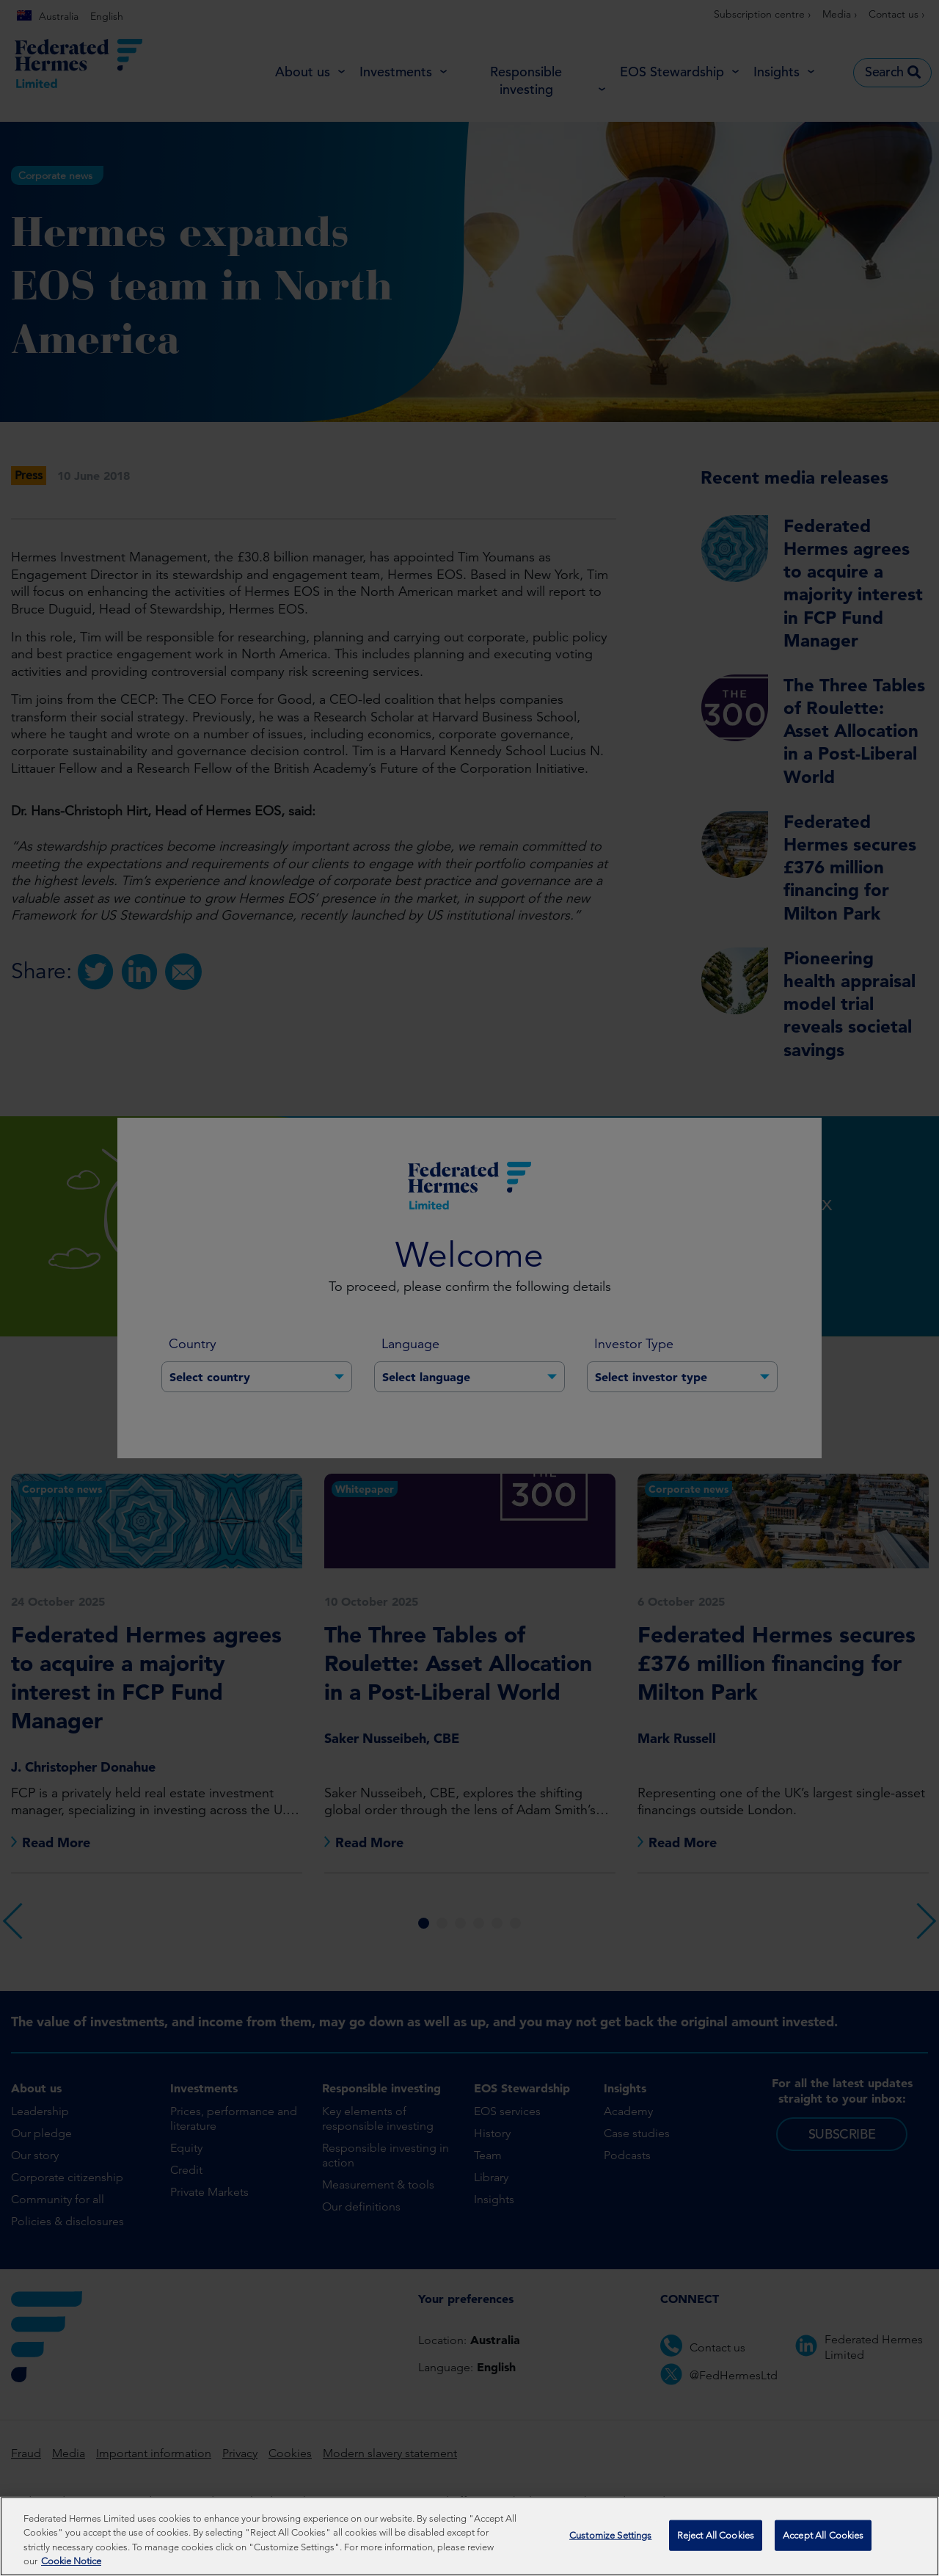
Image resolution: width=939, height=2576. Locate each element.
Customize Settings (610, 2541)
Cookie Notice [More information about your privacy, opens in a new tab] (71, 2567)
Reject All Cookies (715, 2541)
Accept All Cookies (823, 2541)
